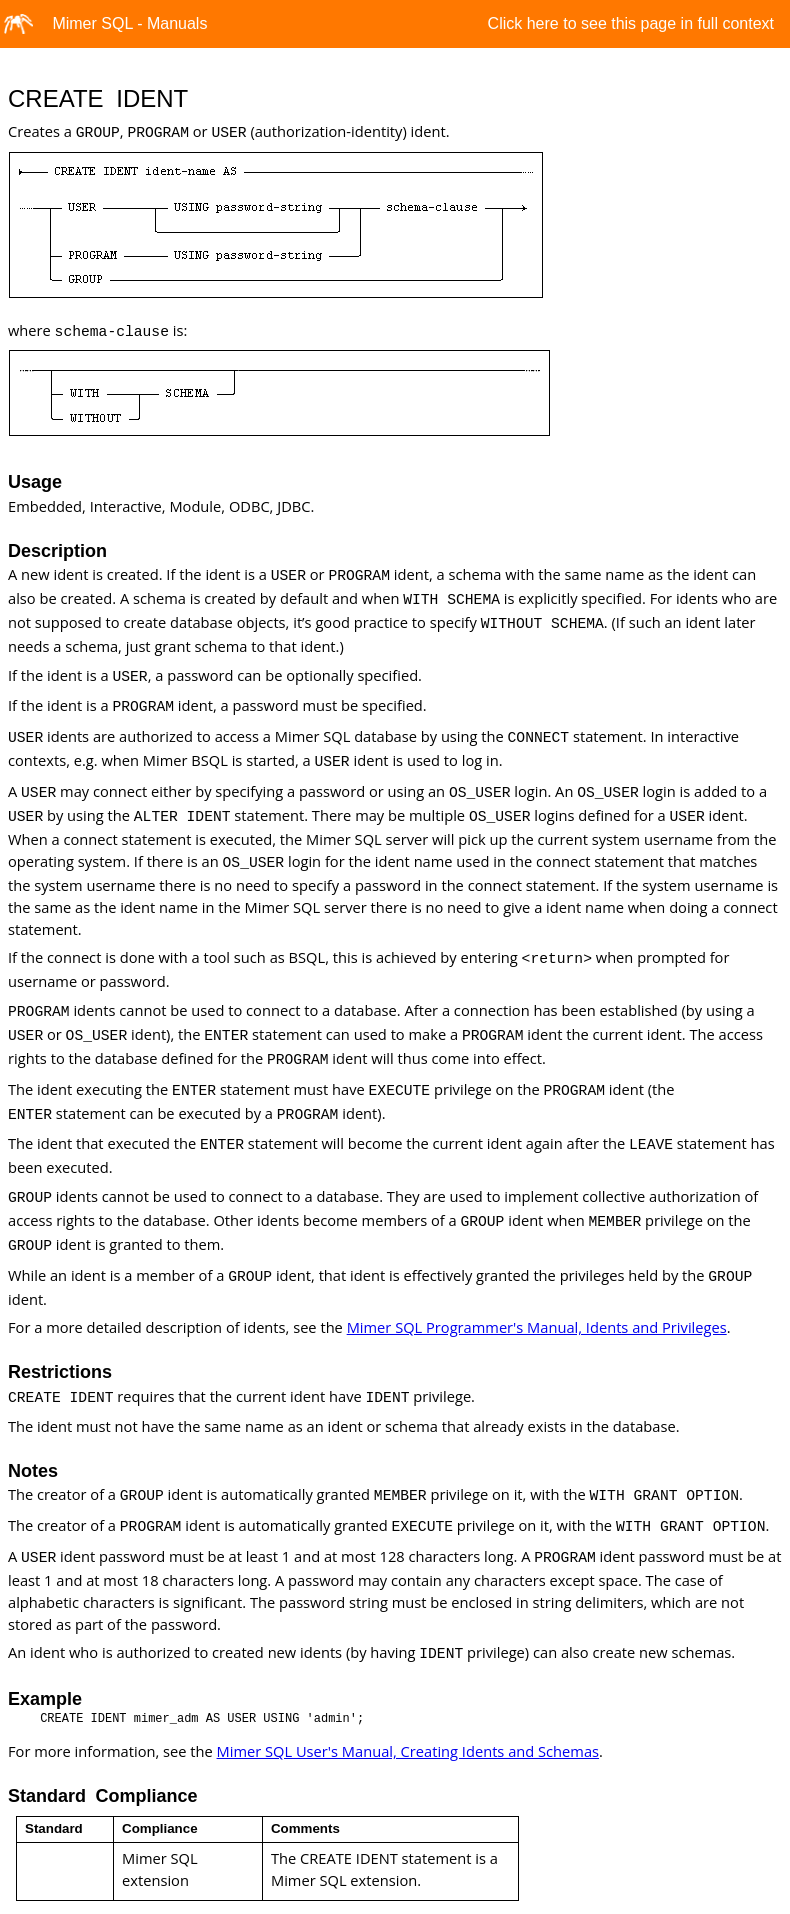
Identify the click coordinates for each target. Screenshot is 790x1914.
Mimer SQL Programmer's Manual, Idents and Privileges (537, 1327)
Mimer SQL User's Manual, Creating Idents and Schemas (408, 1751)
